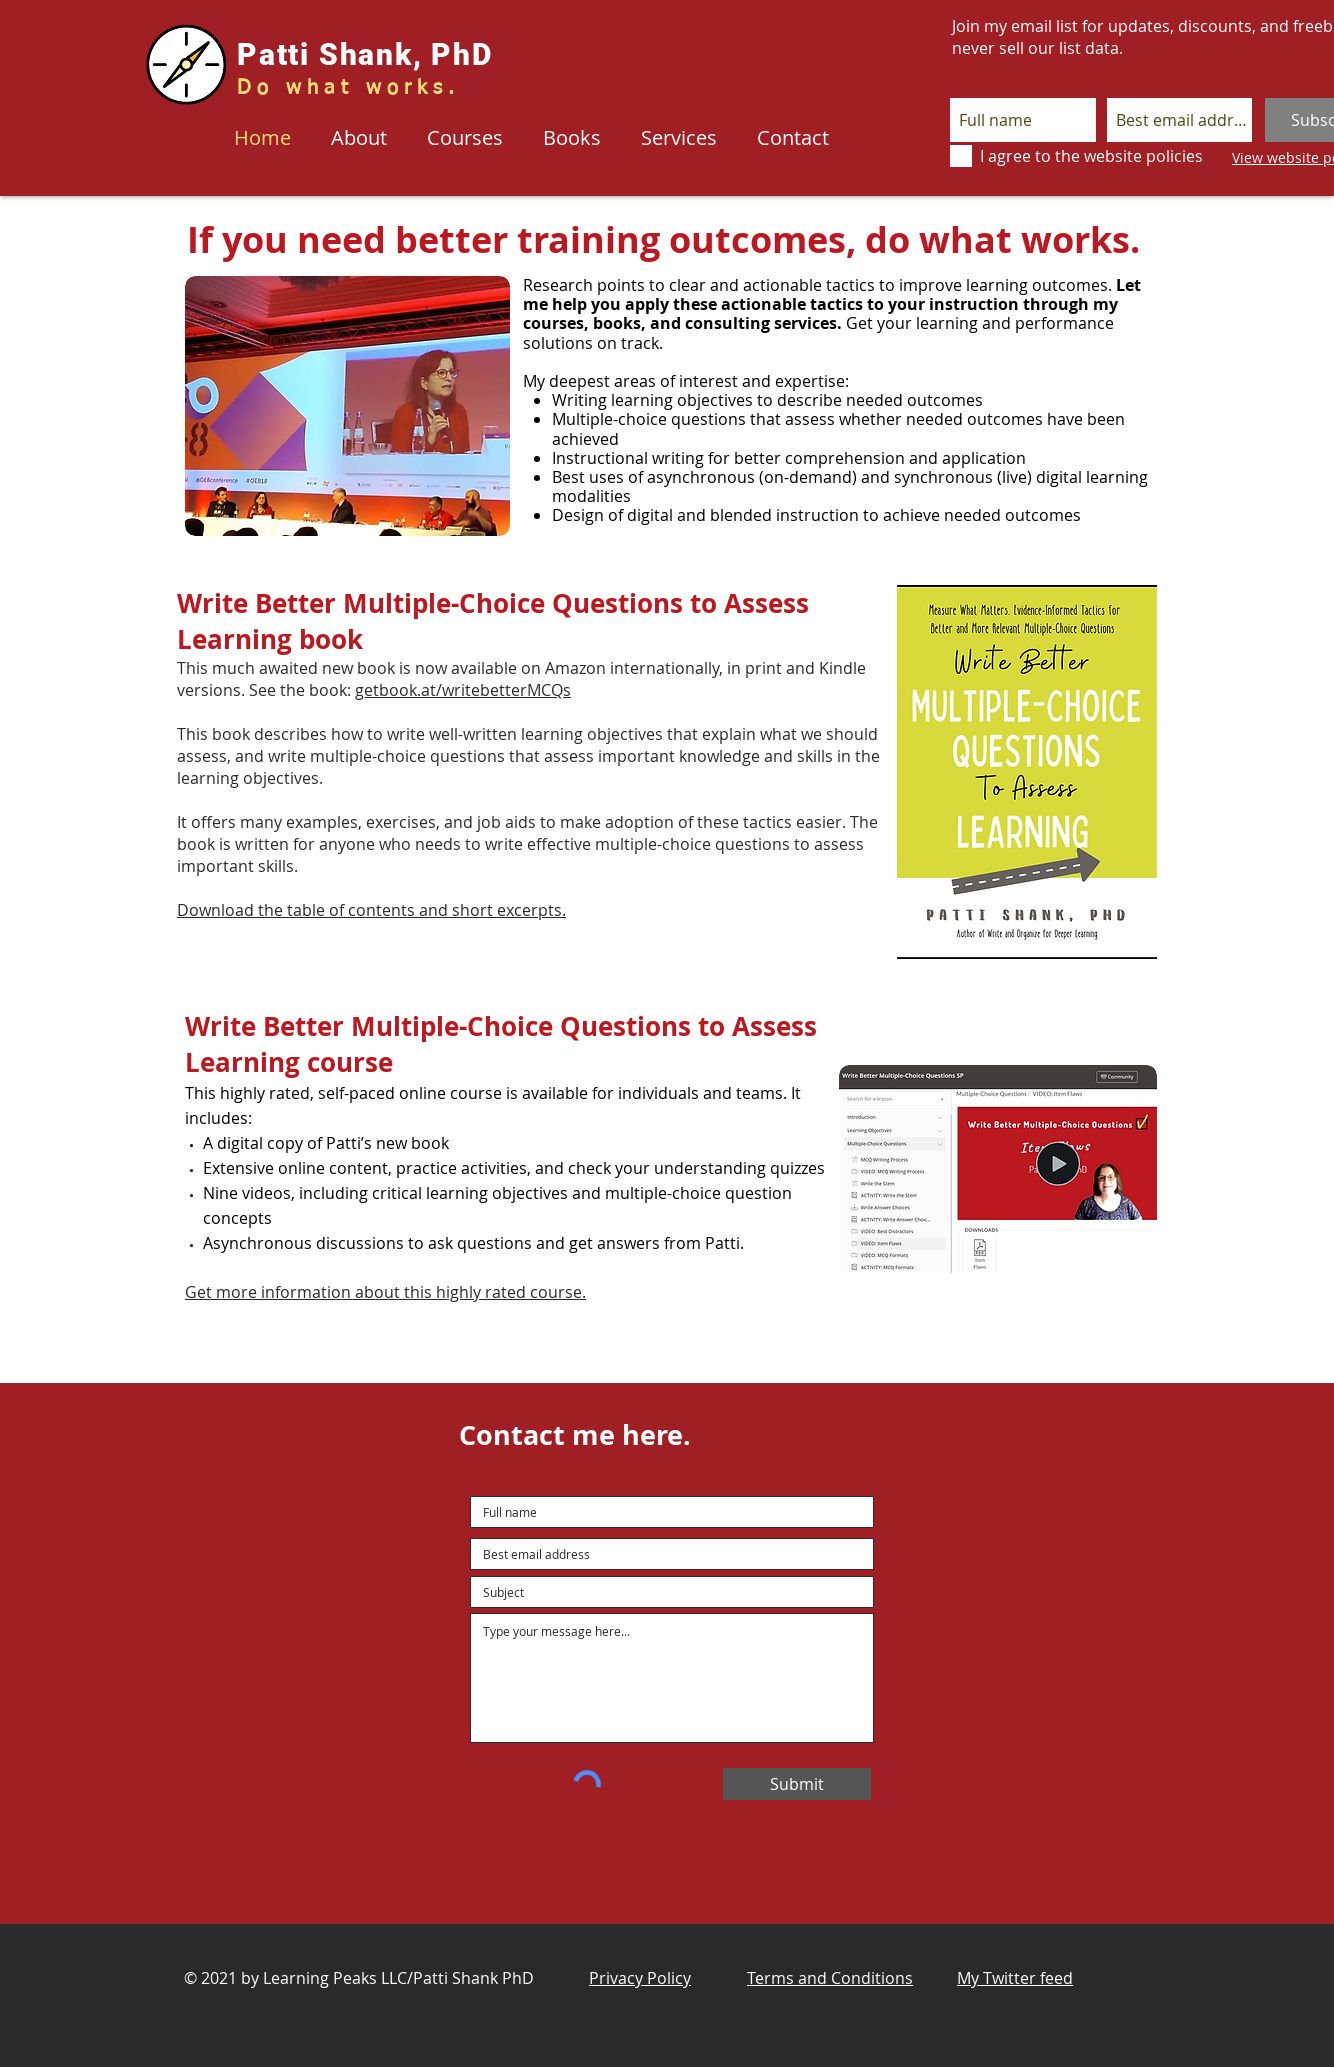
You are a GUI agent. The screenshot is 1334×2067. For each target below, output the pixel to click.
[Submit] (797, 1784)
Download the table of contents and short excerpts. (371, 910)
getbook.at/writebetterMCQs (463, 690)
